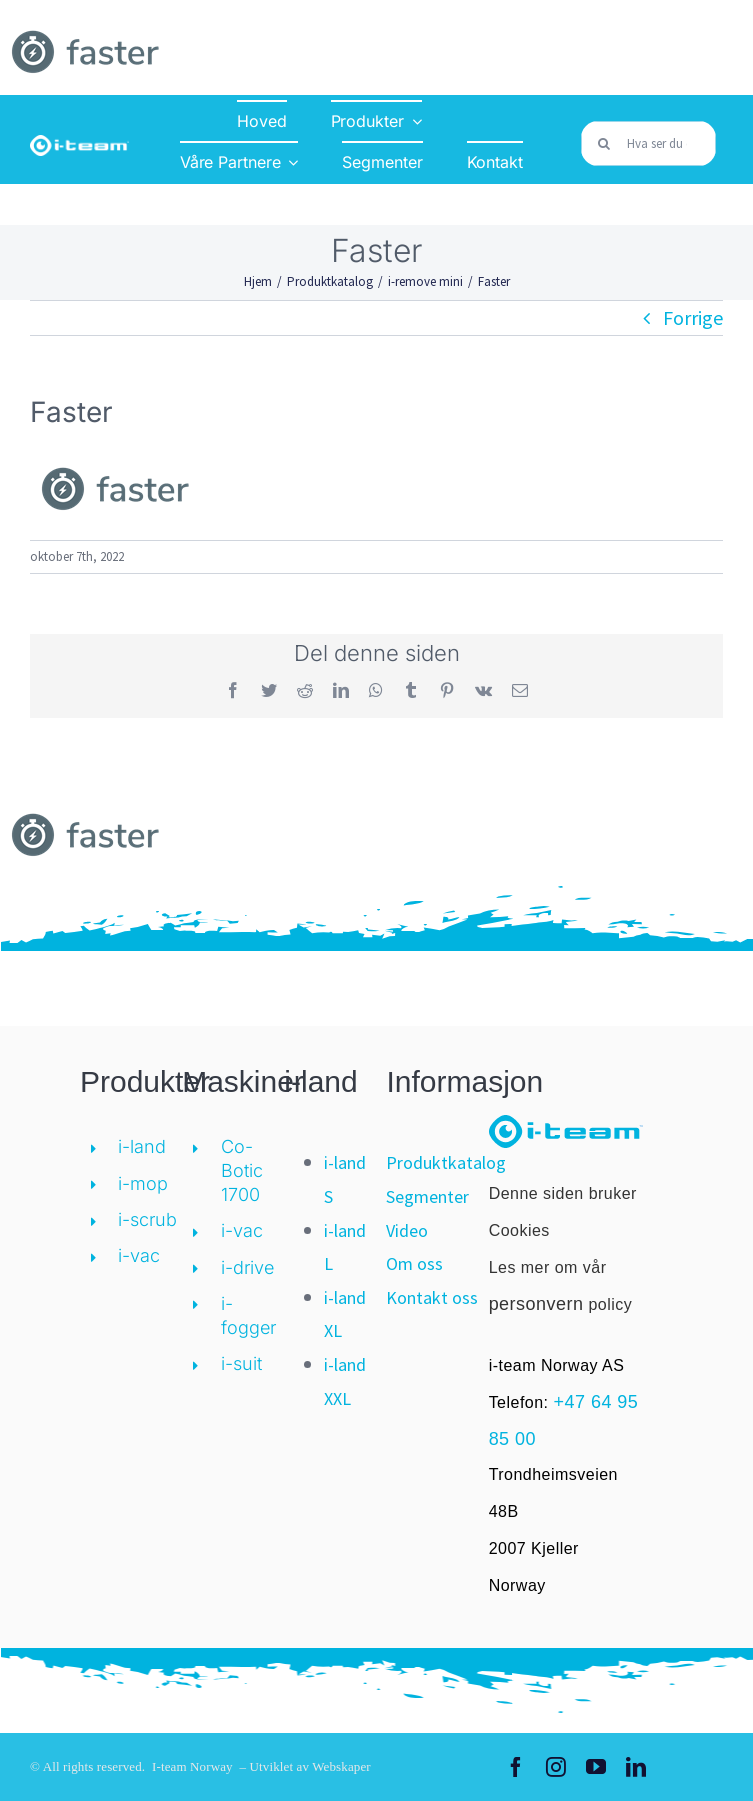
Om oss (414, 1263)
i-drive (247, 1267)
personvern (536, 1304)
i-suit (241, 1363)
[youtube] (596, 1767)
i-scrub (147, 1219)
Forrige (693, 317)
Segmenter (427, 1196)
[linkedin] (636, 1767)
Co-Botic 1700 (242, 1170)
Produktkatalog (446, 1162)
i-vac (139, 1255)
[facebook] (516, 1767)
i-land (142, 1146)
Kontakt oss (432, 1297)
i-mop (143, 1183)
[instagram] (556, 1767)
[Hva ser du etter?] (648, 143)
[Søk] (603, 143)
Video (407, 1230)
